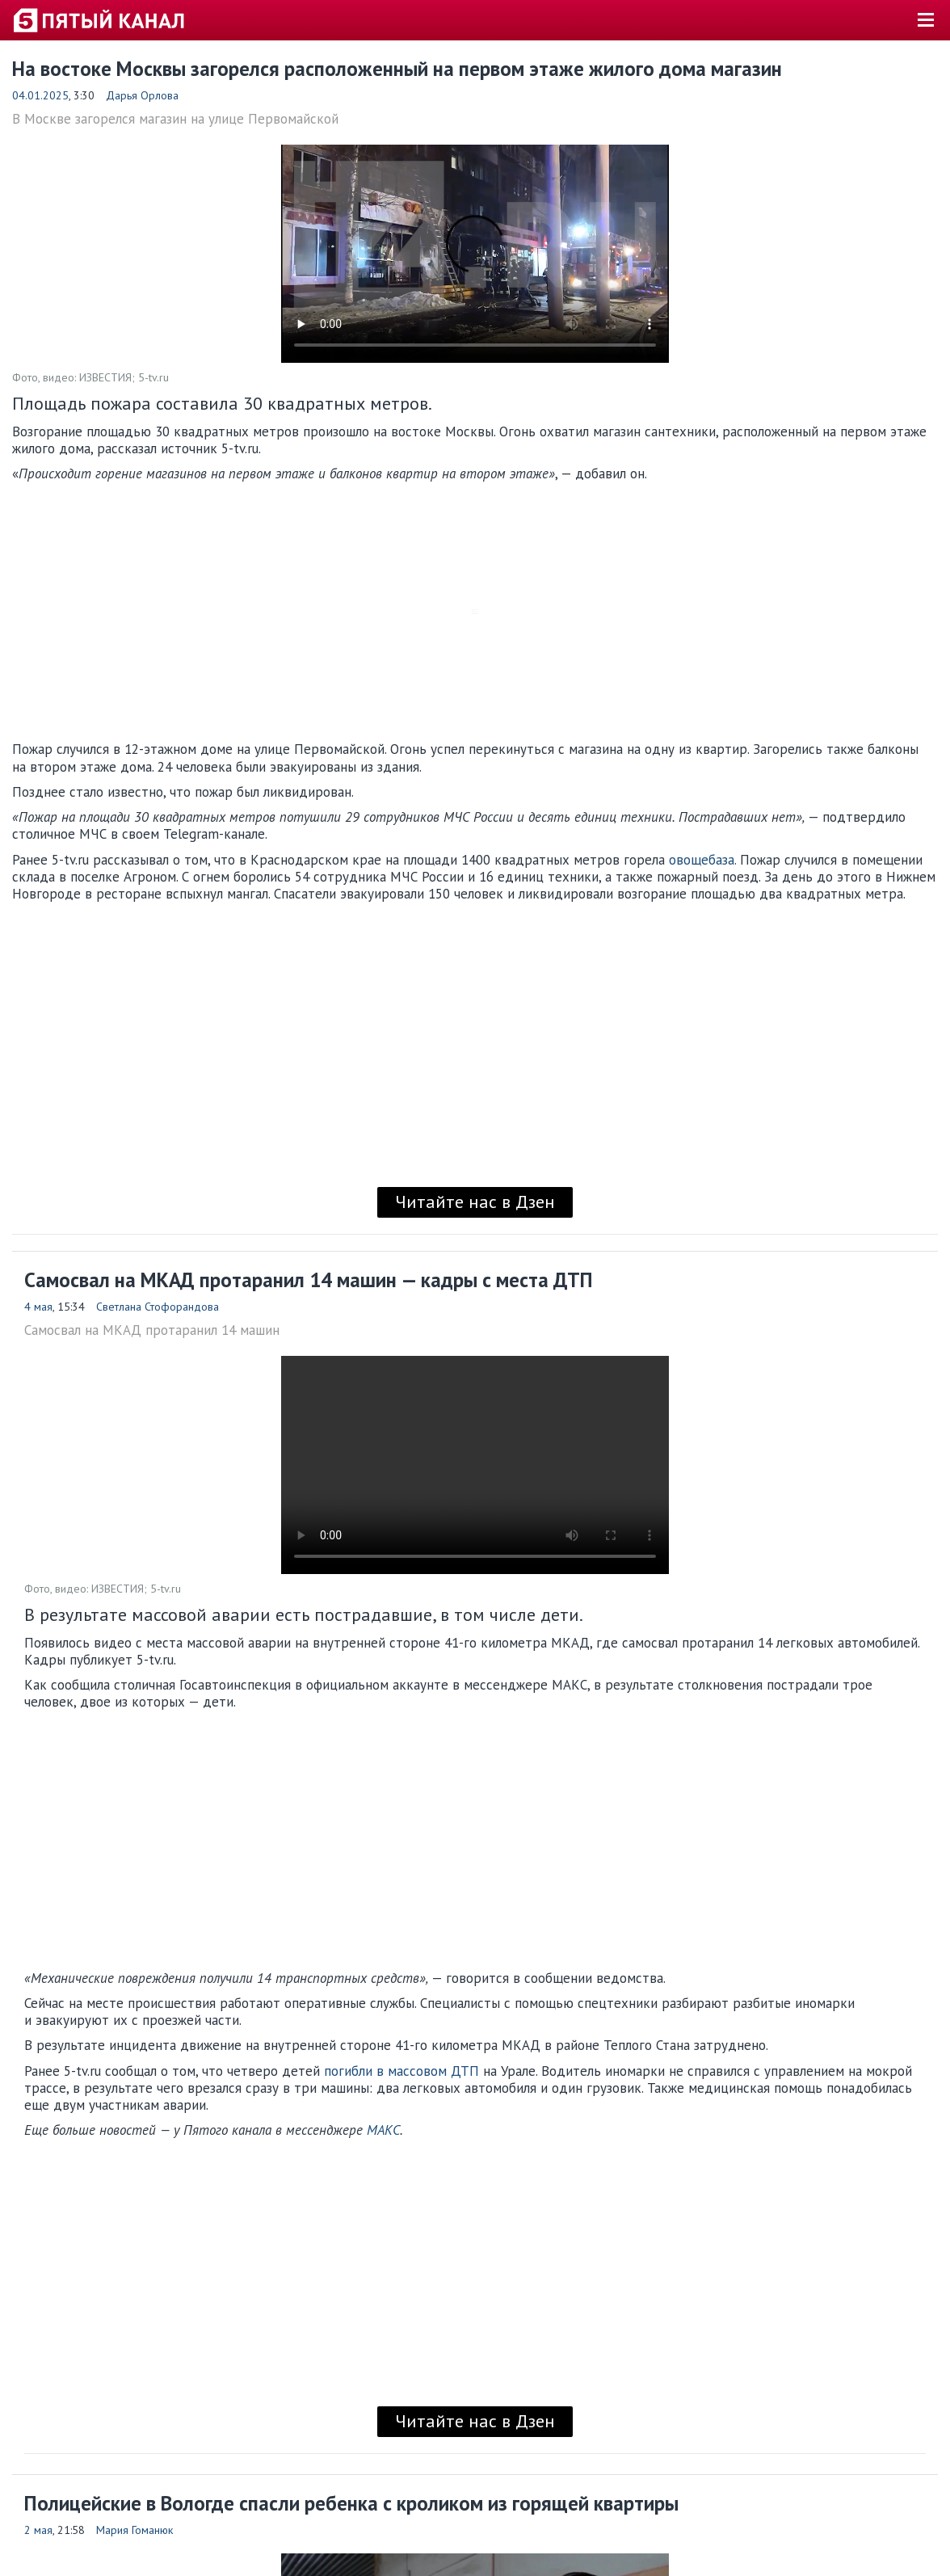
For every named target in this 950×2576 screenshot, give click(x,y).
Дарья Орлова (142, 95)
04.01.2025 (40, 95)
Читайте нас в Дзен (475, 1201)
